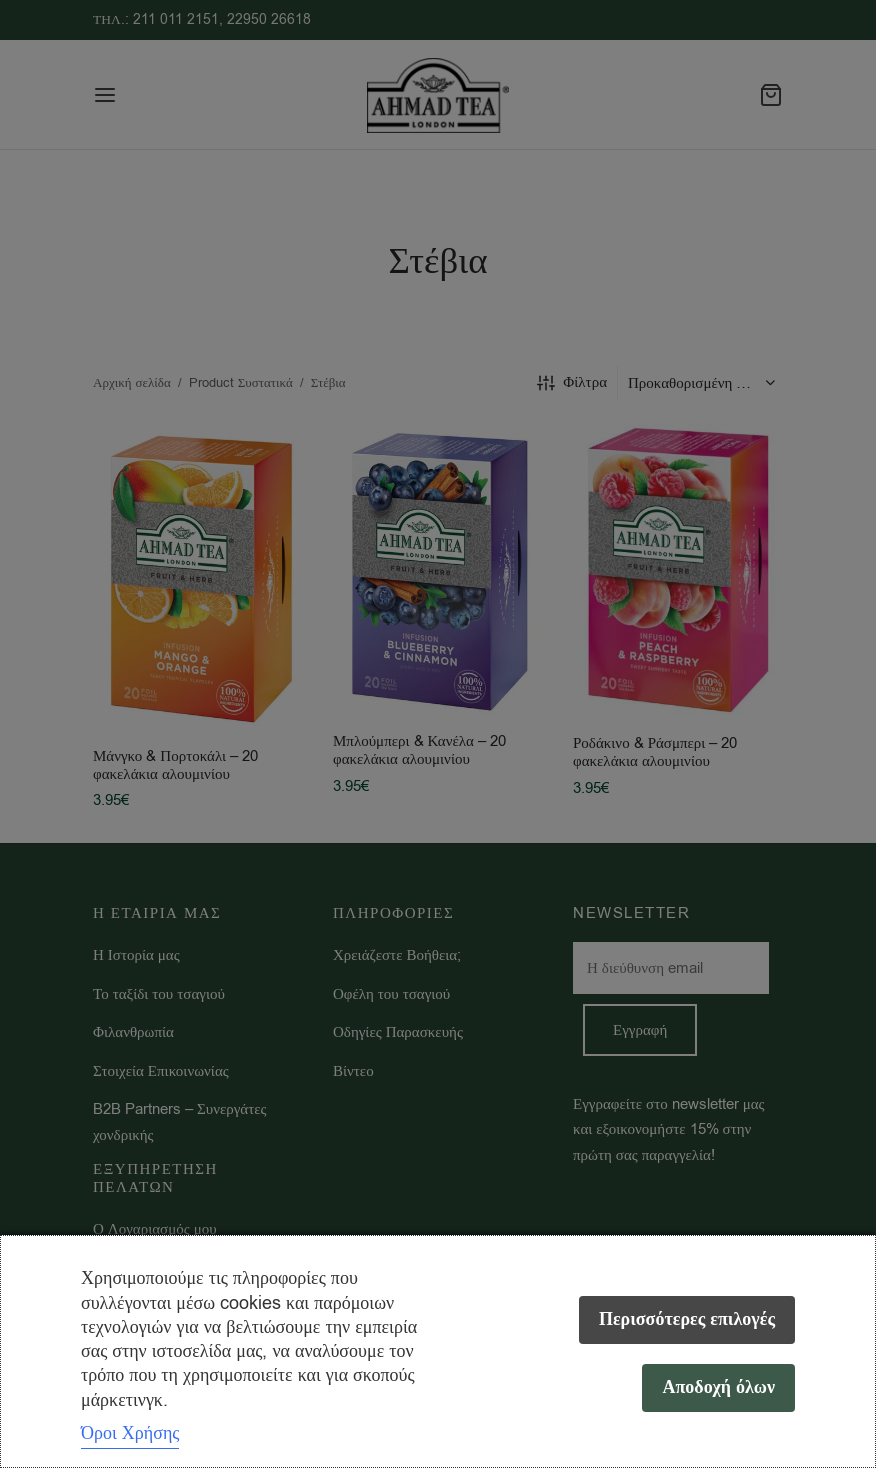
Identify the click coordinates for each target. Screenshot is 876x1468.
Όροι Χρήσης (130, 1433)
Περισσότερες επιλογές (687, 1319)
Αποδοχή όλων (718, 1387)
